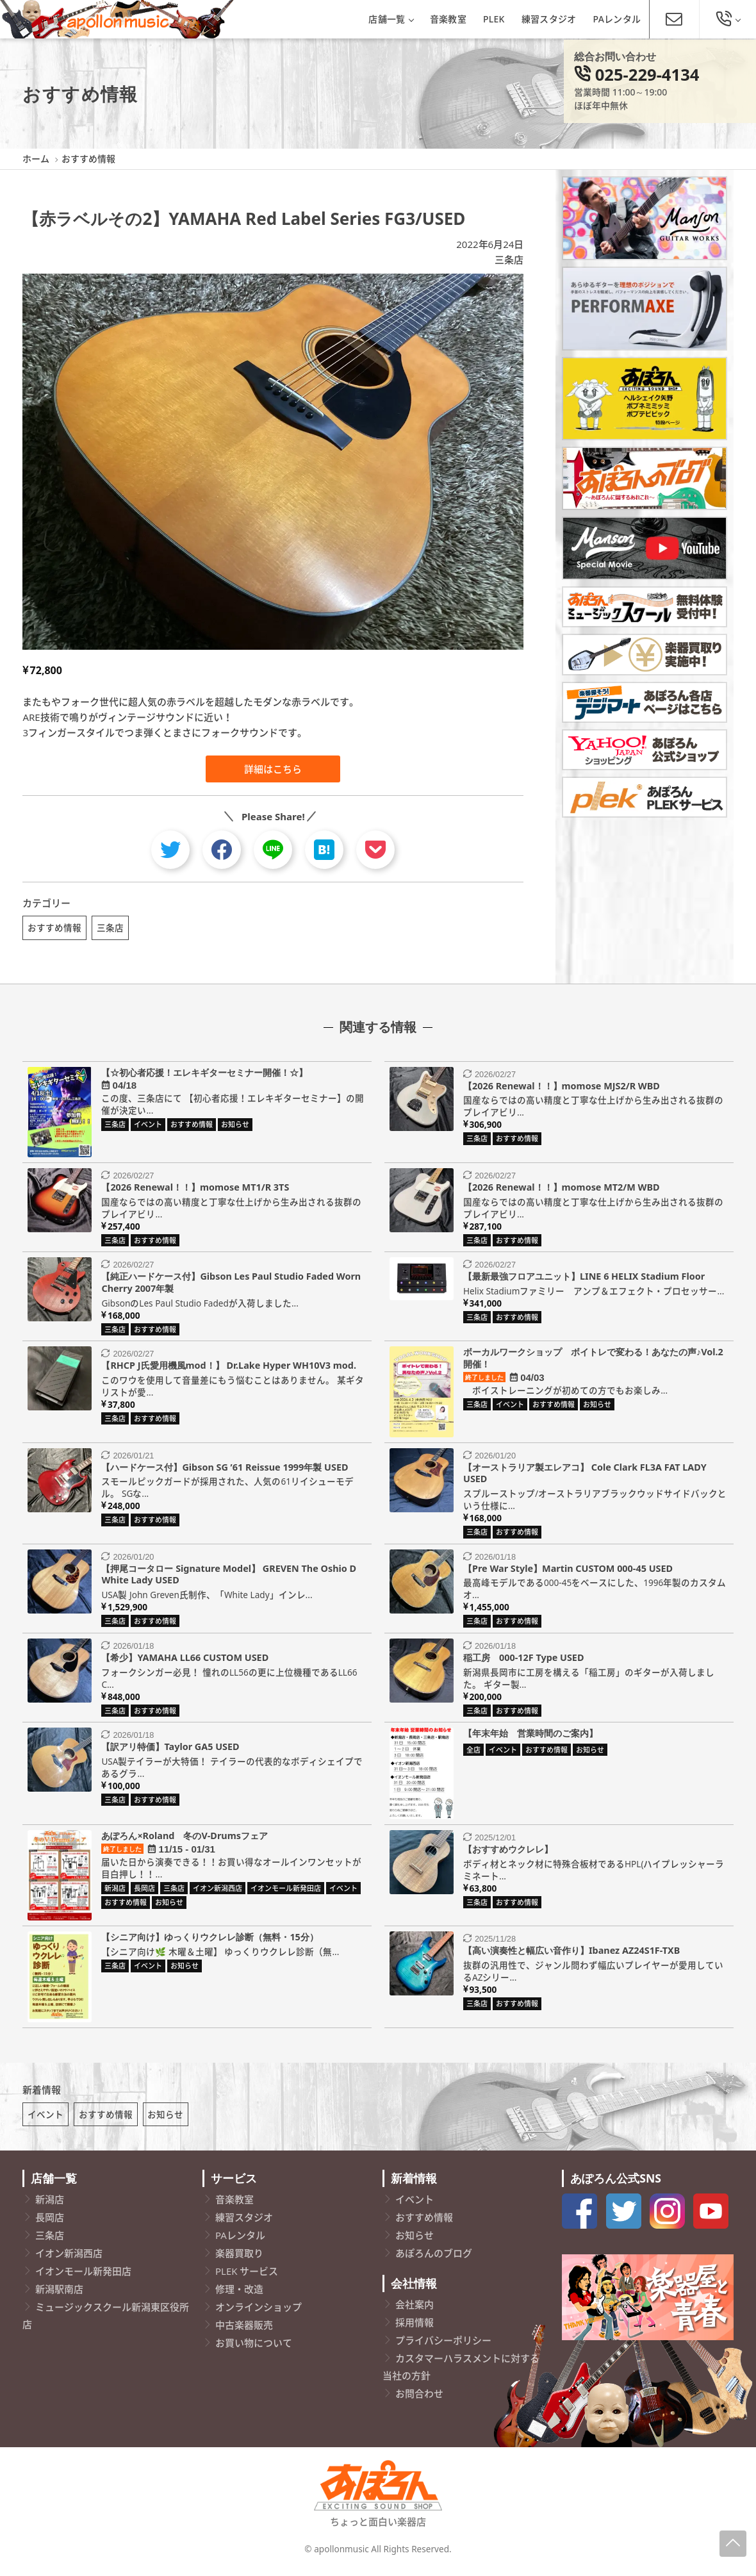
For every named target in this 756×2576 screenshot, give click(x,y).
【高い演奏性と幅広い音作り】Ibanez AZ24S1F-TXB (571, 1954)
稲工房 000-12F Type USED (523, 1661)
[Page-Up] (732, 2544)
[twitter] (170, 849)
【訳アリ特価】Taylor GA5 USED (170, 1750)
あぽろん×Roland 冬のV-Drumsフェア (184, 1839)
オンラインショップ (258, 2314)
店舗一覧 (390, 19)
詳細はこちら (273, 769)
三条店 (509, 259)
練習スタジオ (549, 19)
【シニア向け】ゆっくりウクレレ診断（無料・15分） (209, 1941)
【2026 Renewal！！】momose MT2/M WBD (561, 1191)
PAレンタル (617, 19)
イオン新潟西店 (69, 2260)
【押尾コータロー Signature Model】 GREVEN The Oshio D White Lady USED (228, 1578)
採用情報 (414, 2330)
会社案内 (414, 2312)
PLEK (494, 19)
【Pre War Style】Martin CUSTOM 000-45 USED (568, 1572)
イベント (45, 2122)
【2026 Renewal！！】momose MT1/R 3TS (195, 1191)
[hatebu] (324, 849)
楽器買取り (239, 2260)
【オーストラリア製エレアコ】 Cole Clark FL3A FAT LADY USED (585, 1477)
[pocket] (375, 849)
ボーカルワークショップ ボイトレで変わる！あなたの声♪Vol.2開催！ (593, 1362)
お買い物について (253, 2350)
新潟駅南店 (59, 2296)
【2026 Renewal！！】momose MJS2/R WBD (561, 1090)
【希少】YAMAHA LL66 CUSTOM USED (184, 1661)
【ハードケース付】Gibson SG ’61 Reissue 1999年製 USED (224, 1471)
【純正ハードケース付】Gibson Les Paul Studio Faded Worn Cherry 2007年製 (231, 1286)
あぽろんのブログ (433, 2260)
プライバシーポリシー (443, 2347)
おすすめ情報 (54, 927)
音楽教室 (448, 19)
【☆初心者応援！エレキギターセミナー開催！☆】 (204, 1076)
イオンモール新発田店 (83, 2278)
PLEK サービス (246, 2278)
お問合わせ (419, 2401)
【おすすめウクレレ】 (508, 1853)
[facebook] (221, 849)
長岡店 (49, 2224)
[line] (273, 849)
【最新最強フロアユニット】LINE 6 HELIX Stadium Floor (584, 1280)
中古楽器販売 (244, 2332)
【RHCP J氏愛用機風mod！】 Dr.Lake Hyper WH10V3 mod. (228, 1369)
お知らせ (165, 2122)
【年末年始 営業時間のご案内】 (530, 1737)
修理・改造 (239, 2296)
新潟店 (49, 2206)
